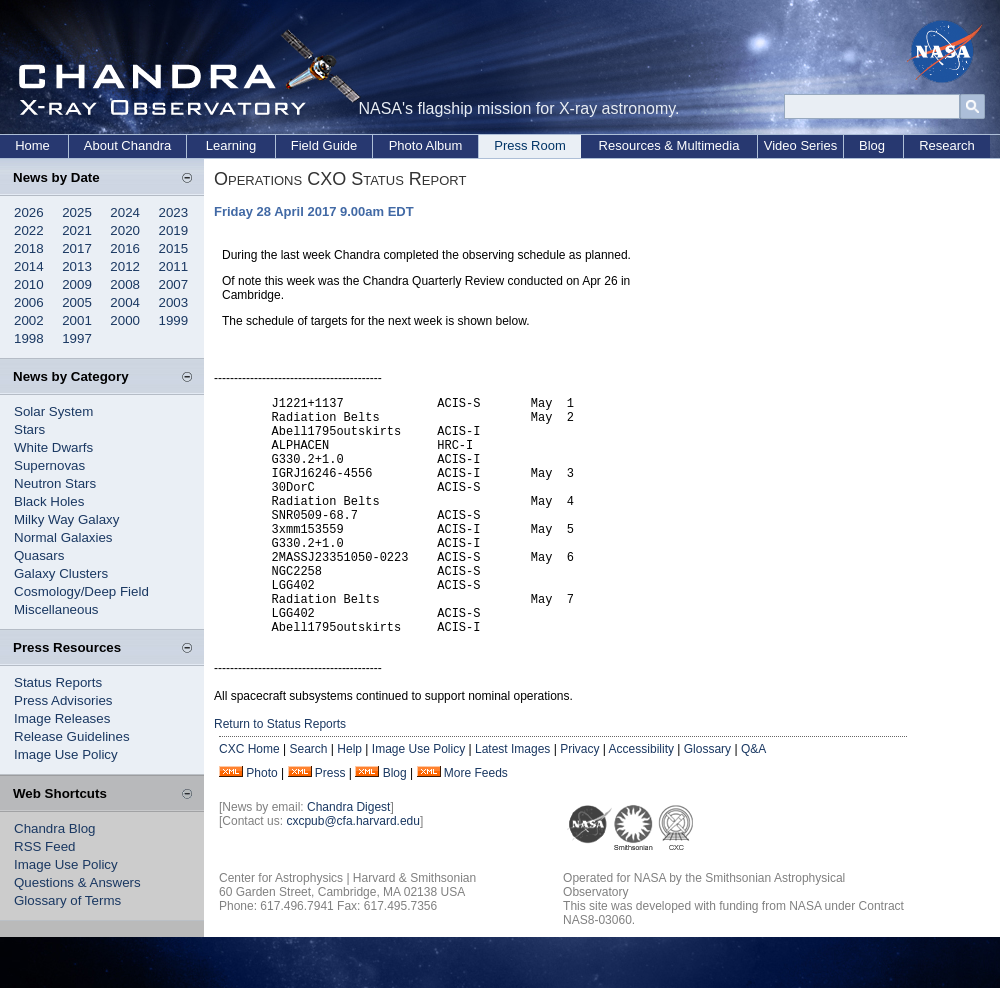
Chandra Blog (55, 828)
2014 (29, 266)
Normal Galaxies (63, 537)
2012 (125, 266)
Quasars (39, 555)
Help (349, 800)
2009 (77, 284)
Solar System (53, 411)
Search (308, 800)
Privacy (579, 800)
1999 (174, 320)
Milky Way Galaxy (66, 519)
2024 (125, 212)
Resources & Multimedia (669, 145)
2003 (174, 302)
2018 (29, 248)
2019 (174, 230)
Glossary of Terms (67, 900)
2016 (125, 248)
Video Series (800, 145)
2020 (125, 230)
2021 (77, 230)
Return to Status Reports (280, 775)
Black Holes (49, 501)
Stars (29, 429)
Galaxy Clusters (61, 573)
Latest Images (512, 800)
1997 (77, 338)
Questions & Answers (77, 882)
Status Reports (58, 682)
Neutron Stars (55, 483)
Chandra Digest (348, 858)
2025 (77, 212)
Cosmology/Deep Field (81, 591)
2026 (29, 212)
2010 (29, 284)
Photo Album (426, 145)
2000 (125, 320)
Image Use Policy (66, 754)
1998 (29, 338)
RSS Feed (45, 846)
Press (330, 824)
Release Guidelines (72, 736)
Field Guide (324, 145)
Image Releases (62, 718)
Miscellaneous (56, 609)
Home (32, 145)
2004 (125, 302)
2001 (77, 320)
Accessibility (641, 800)
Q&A (753, 800)
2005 (77, 302)
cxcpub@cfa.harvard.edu (353, 872)
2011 (174, 266)
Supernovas (49, 465)
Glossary (707, 800)
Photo (261, 824)
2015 (174, 248)
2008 (125, 284)
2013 (77, 266)
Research (947, 145)
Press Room (530, 145)
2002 (29, 320)
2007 (174, 284)
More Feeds (476, 824)
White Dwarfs (53, 447)
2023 (174, 212)
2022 (29, 230)
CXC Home (249, 800)
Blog (872, 145)
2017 (77, 248)
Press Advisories (63, 700)
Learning (231, 145)
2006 (29, 302)
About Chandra (127, 145)
